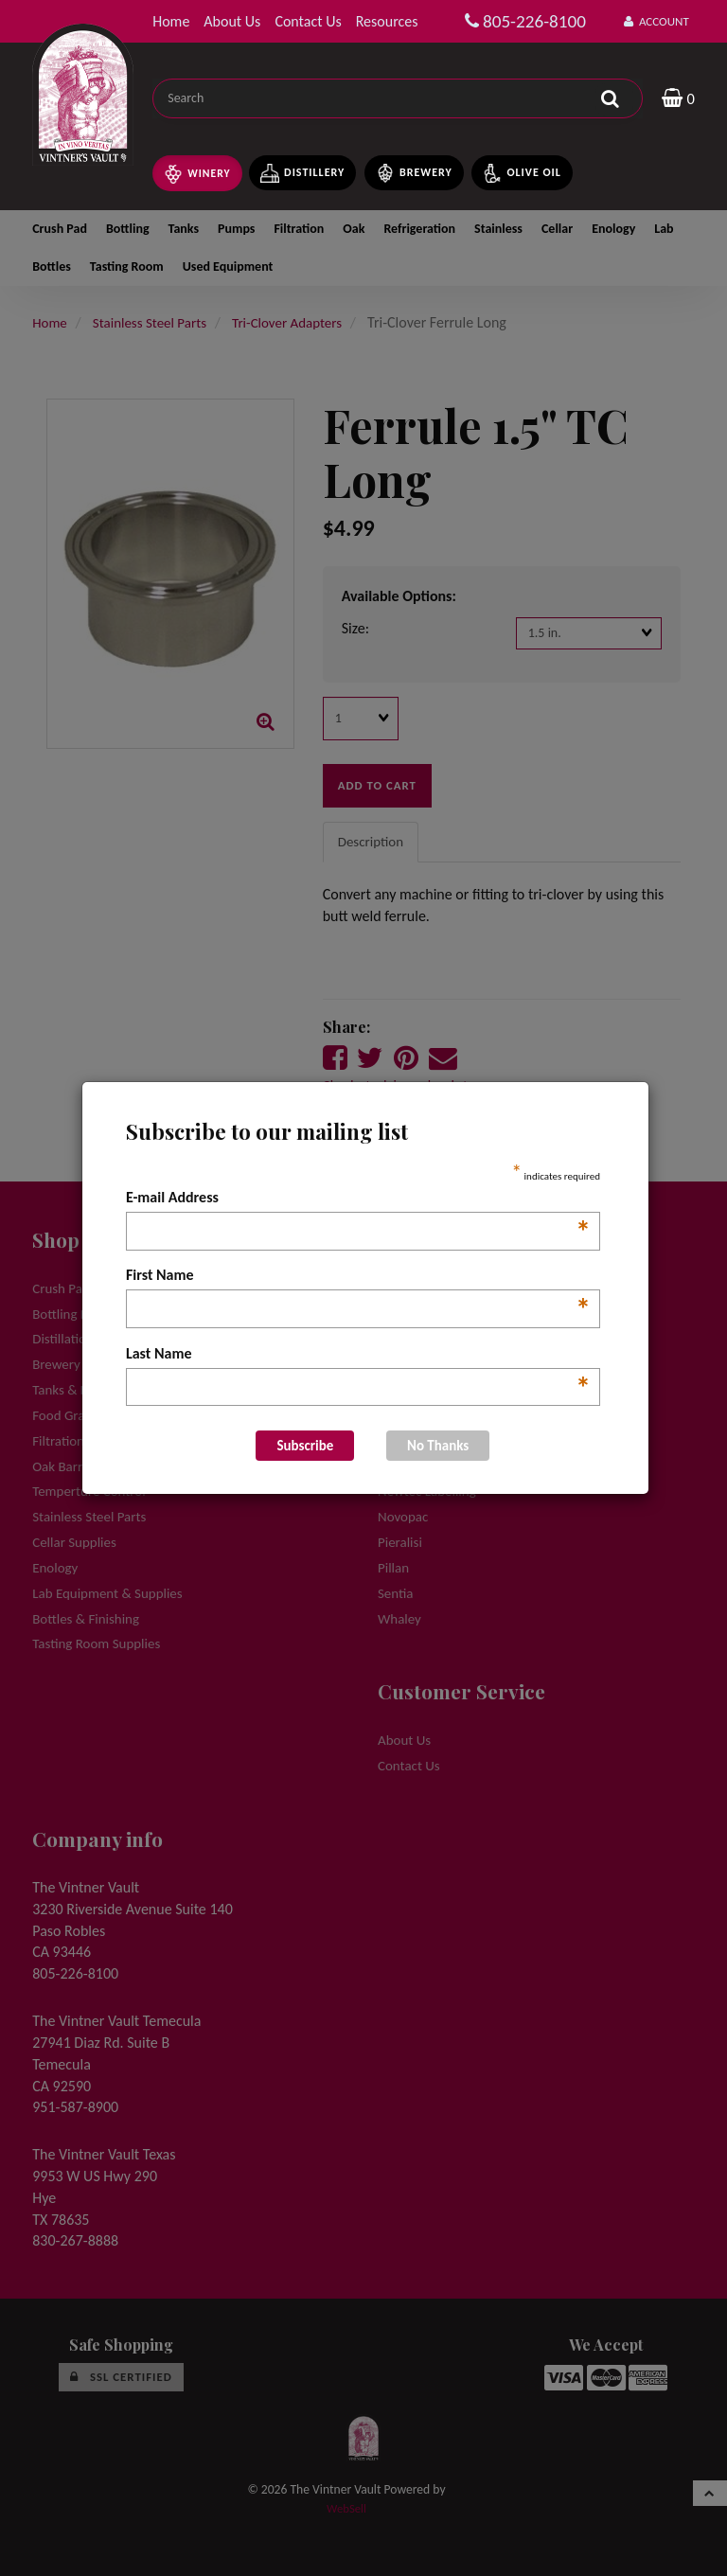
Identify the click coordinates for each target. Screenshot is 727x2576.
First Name (358, 1276)
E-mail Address (358, 1198)
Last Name (358, 1354)
